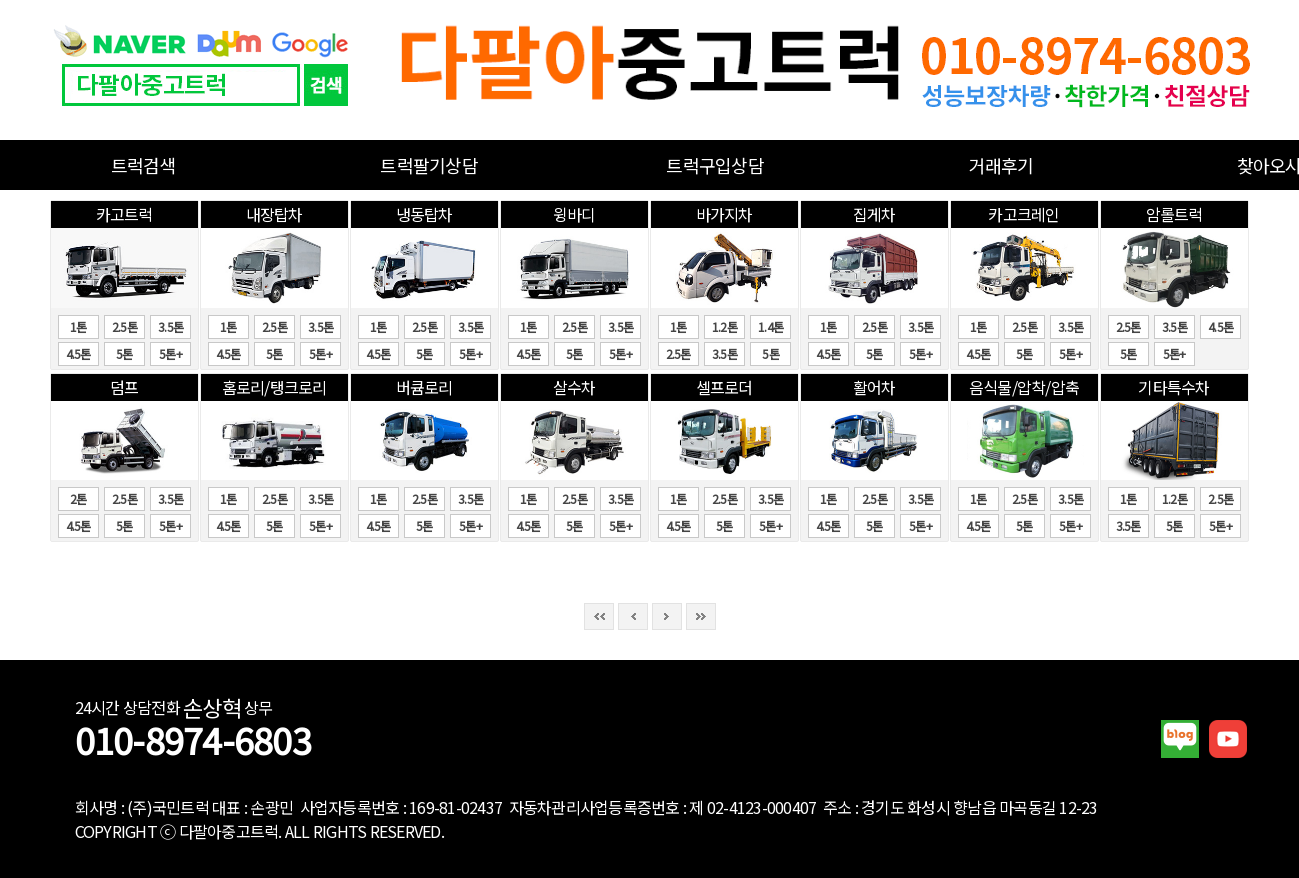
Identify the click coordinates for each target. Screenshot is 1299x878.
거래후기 (1001, 165)
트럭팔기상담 (429, 165)
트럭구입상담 (715, 165)
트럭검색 (143, 165)
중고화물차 (650, 70)
